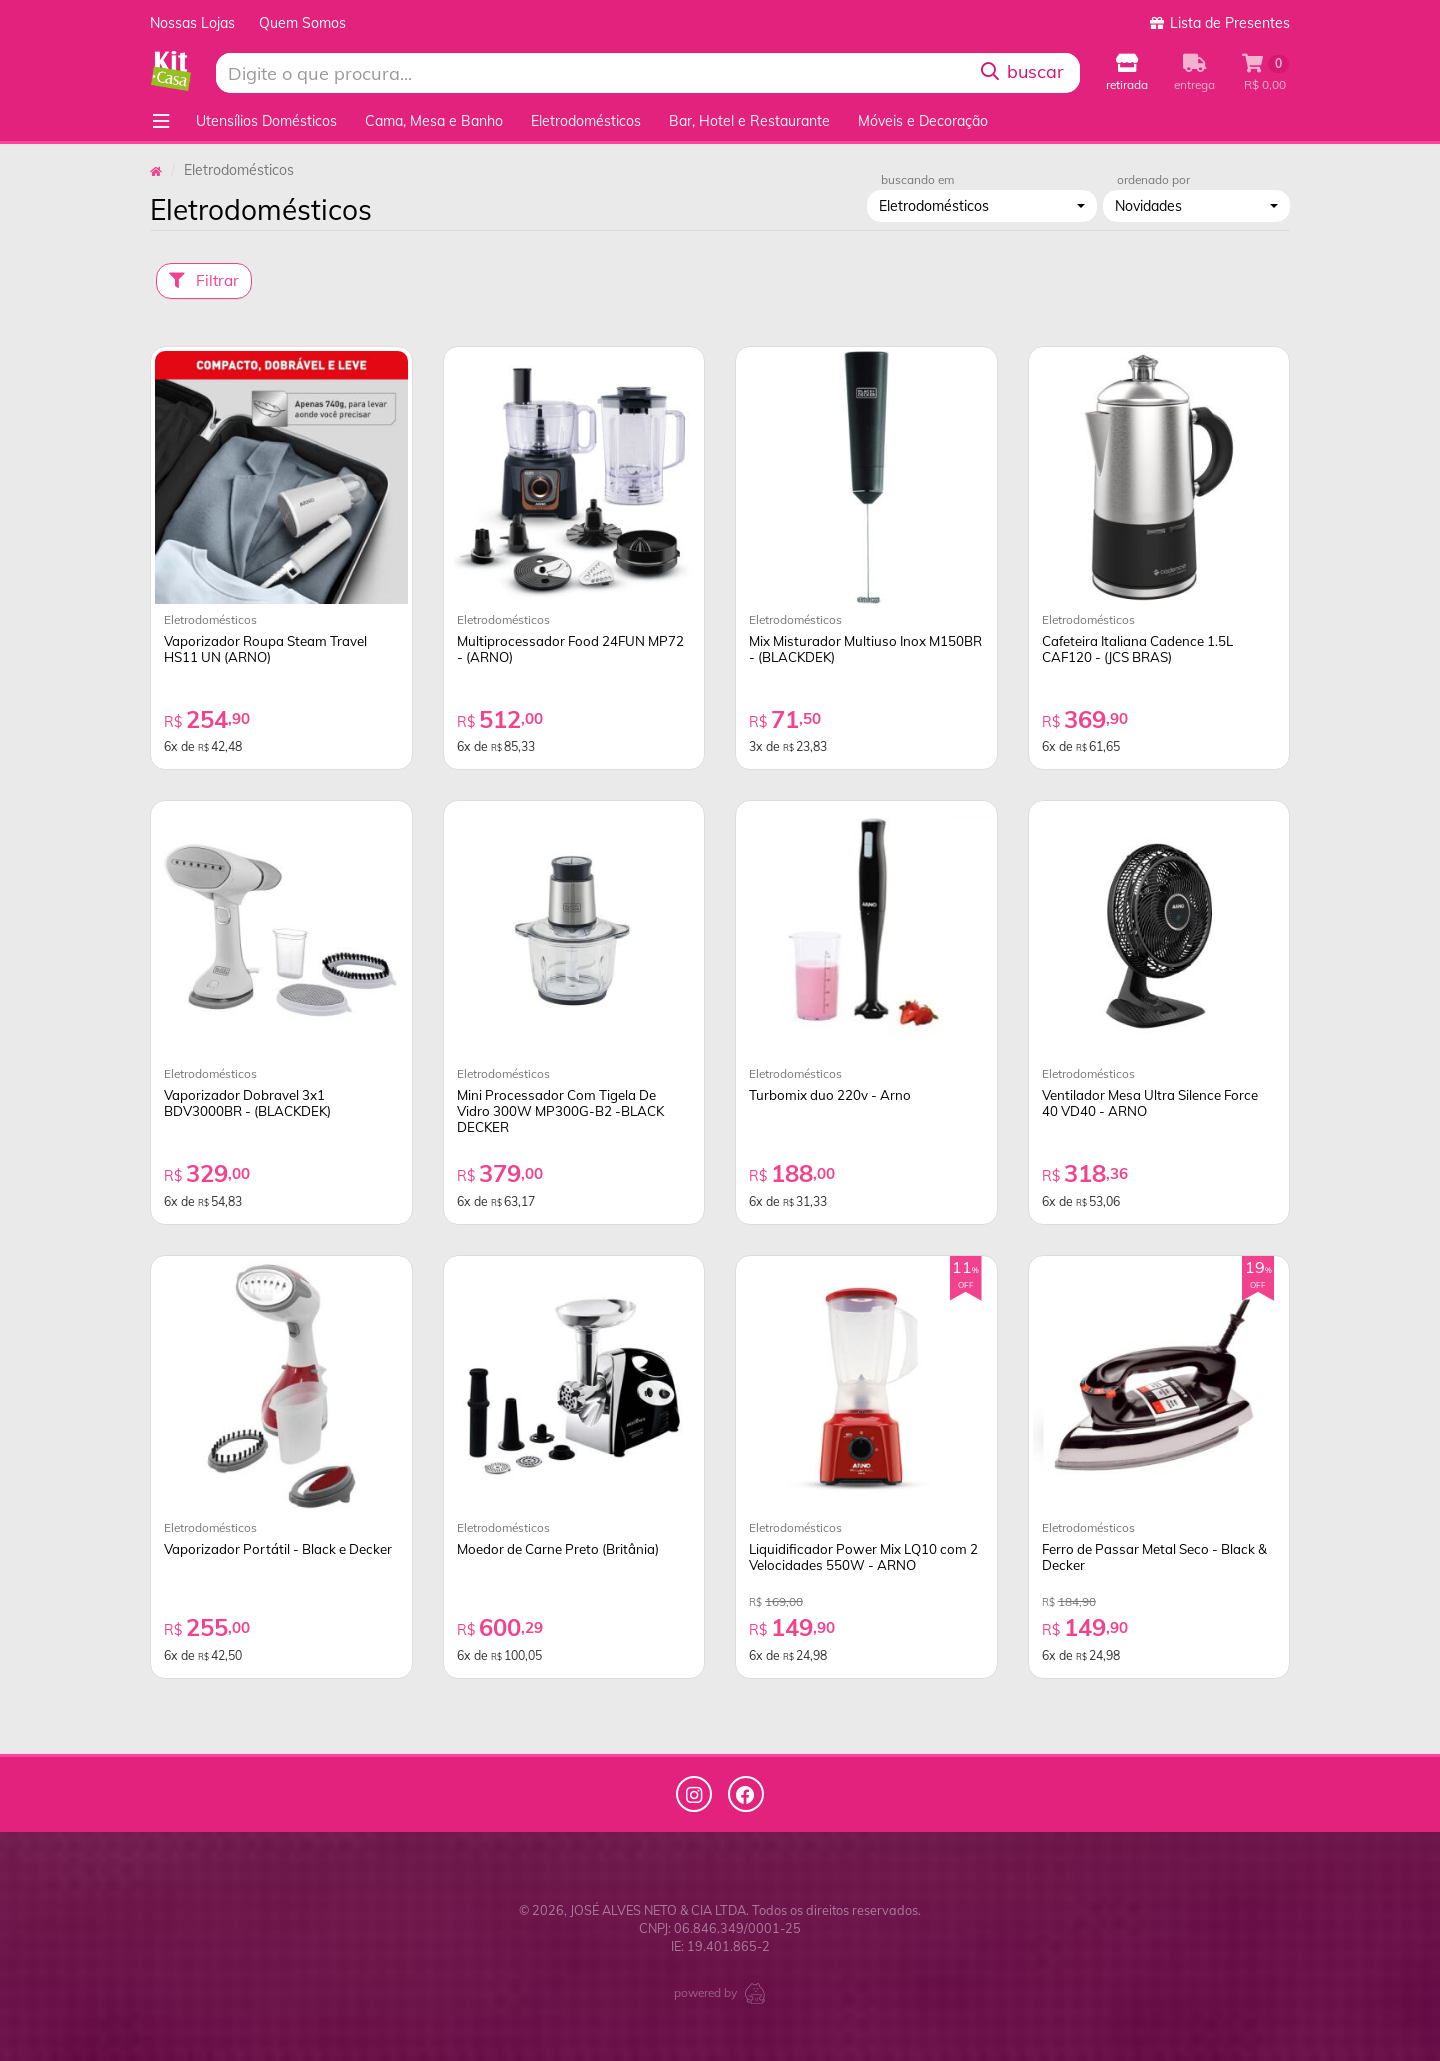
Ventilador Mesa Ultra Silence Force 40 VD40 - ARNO (1150, 1103)
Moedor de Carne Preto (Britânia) (558, 1549)
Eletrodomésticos (586, 121)
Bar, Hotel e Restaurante (749, 121)
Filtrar (204, 280)
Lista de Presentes (1220, 23)
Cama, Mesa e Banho (434, 121)
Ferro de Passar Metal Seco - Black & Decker (1154, 1557)
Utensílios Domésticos (266, 121)
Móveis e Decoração (923, 121)
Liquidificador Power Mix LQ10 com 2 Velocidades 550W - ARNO (863, 1557)
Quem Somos (302, 23)
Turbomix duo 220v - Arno (830, 1095)
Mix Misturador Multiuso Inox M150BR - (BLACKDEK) (865, 649)
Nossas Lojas (192, 23)
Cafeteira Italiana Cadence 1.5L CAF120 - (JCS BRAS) (1137, 649)
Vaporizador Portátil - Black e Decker (278, 1549)
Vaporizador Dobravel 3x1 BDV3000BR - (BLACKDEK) (247, 1103)
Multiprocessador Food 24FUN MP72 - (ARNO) (570, 649)
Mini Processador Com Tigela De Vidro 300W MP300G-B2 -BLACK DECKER (560, 1111)
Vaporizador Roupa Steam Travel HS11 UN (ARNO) (265, 649)
